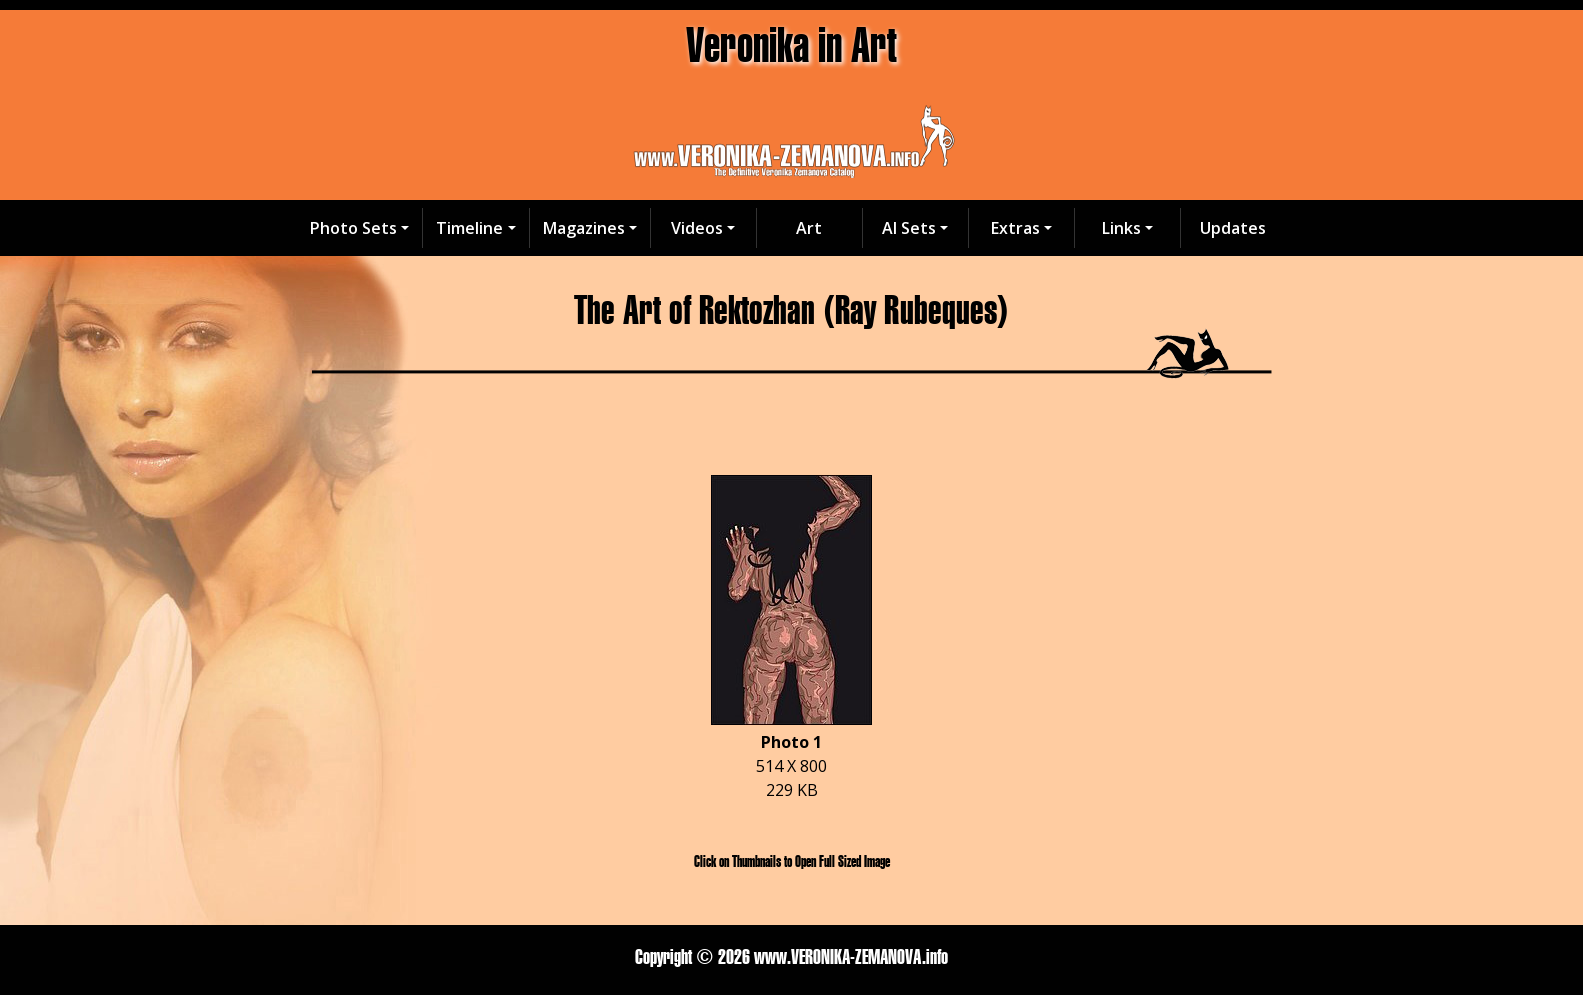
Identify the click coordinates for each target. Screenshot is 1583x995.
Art (809, 228)
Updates (1233, 228)
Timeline (469, 228)
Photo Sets (353, 228)
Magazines (584, 228)
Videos (697, 228)
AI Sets (909, 228)
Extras (1015, 228)
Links (1121, 228)
